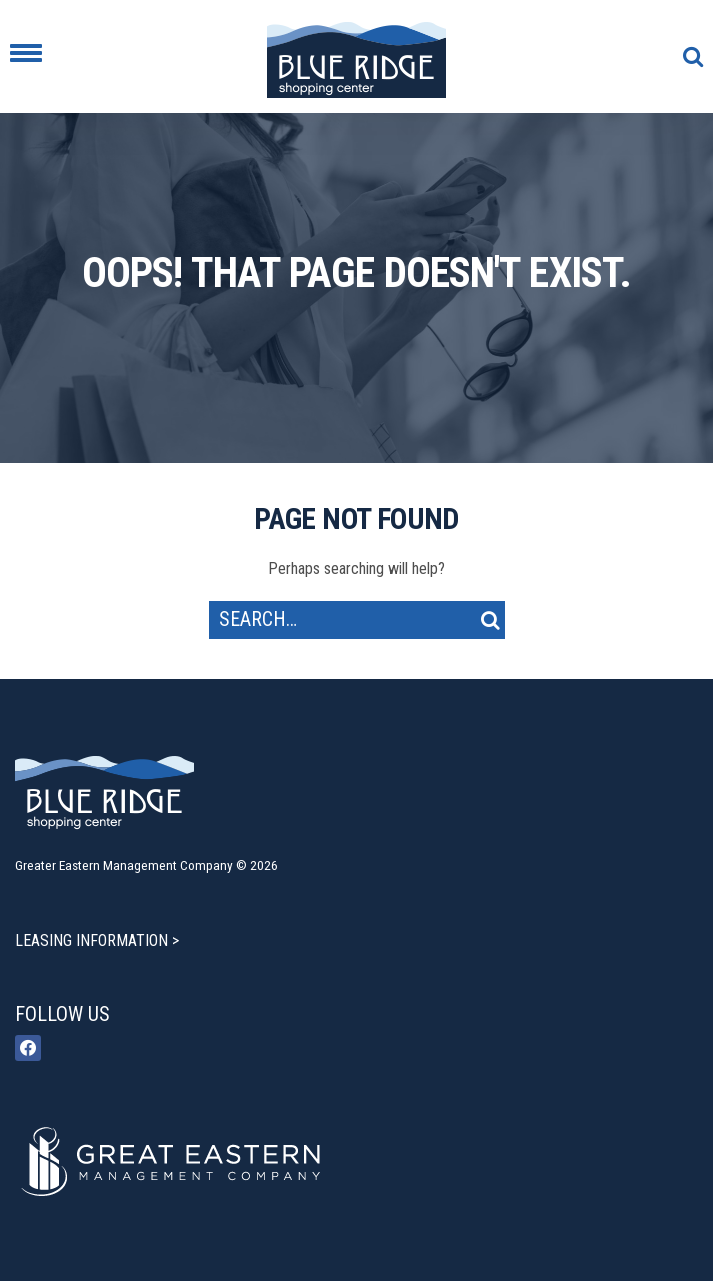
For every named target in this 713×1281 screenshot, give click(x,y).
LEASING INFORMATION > (97, 940)
